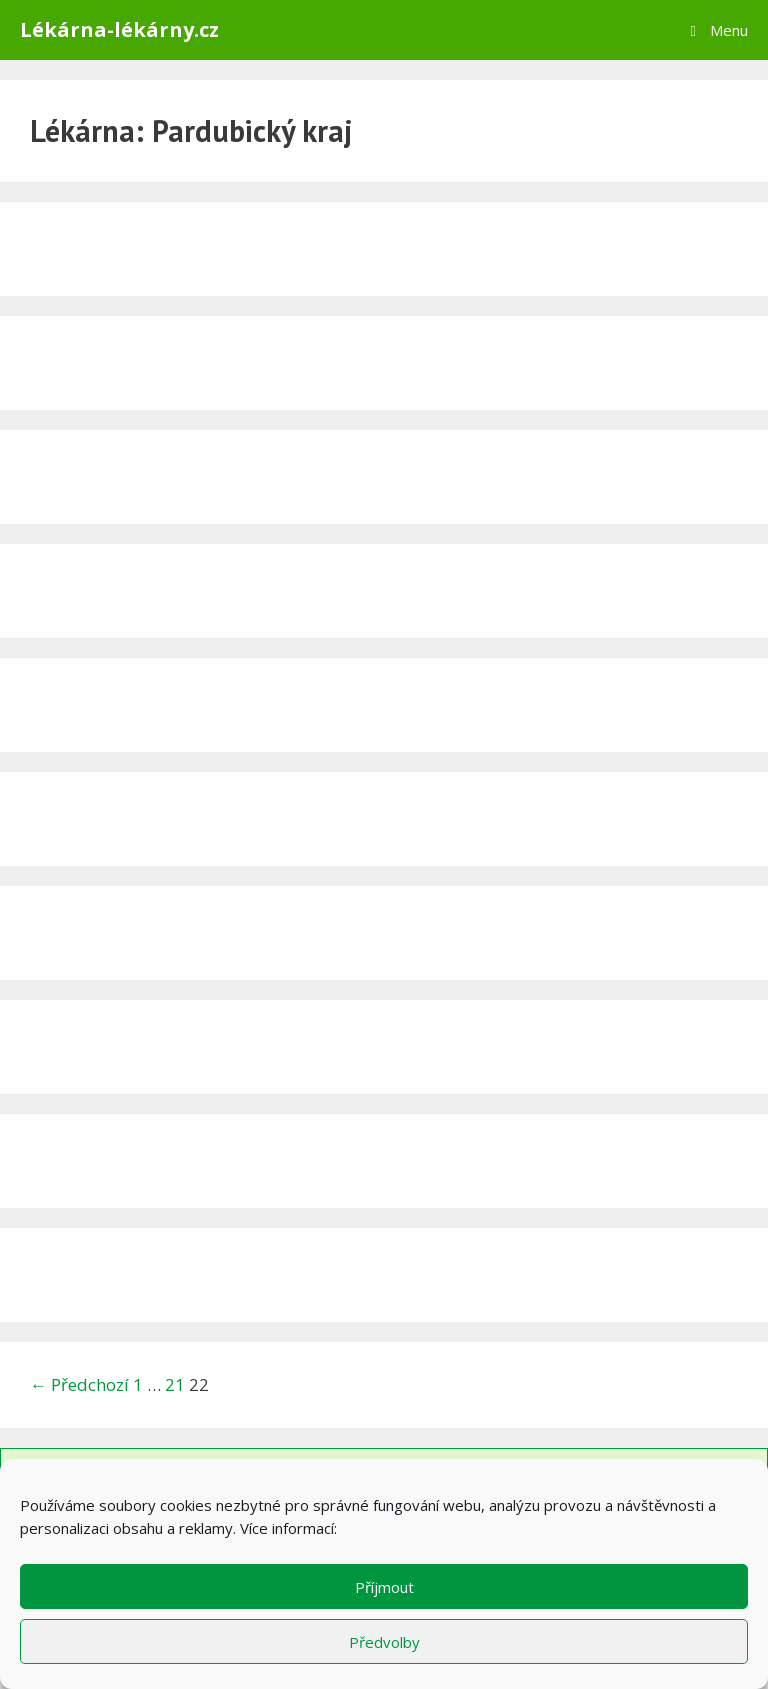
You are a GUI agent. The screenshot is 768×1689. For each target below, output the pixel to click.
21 (175, 1384)
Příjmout (384, 1587)
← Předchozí (79, 1384)
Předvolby (384, 1642)
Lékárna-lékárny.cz (119, 29)
